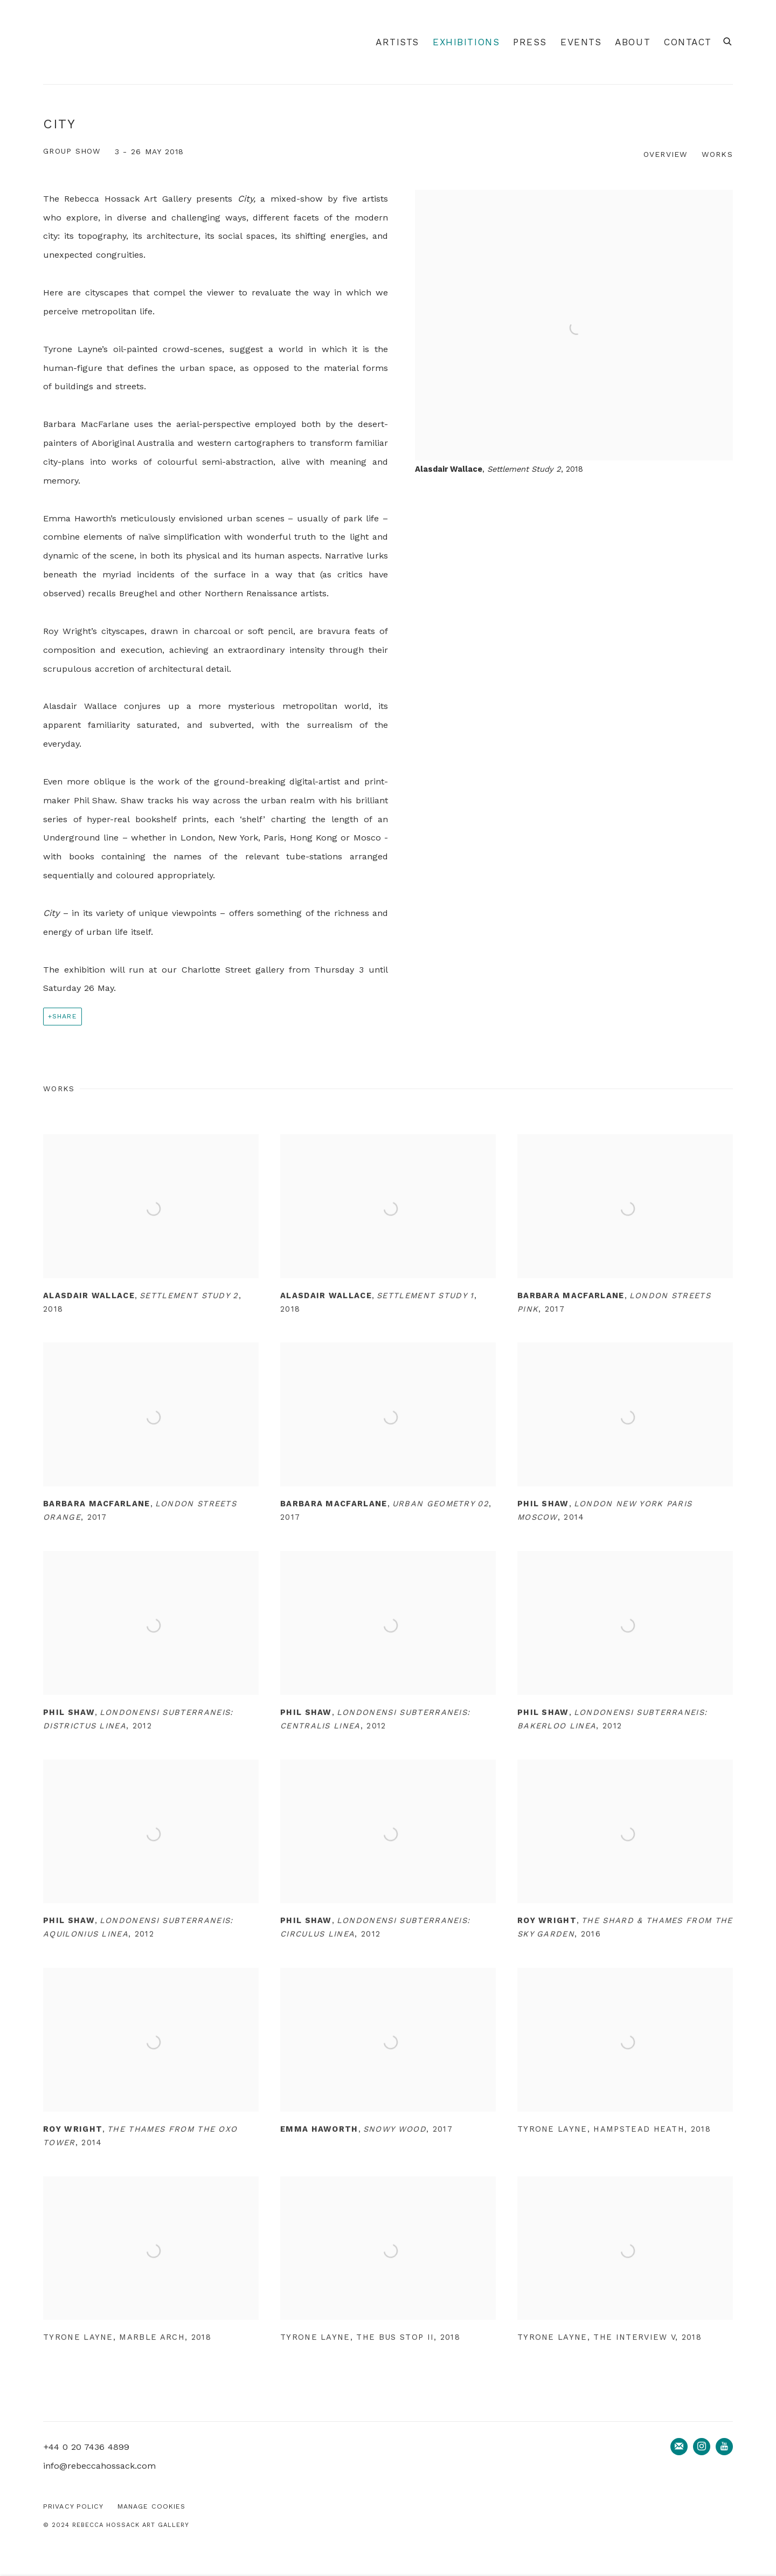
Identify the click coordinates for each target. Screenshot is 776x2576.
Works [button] (717, 154)
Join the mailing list (679, 2446)
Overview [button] (665, 154)
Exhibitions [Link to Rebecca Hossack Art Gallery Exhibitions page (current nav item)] (466, 42)
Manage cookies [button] (151, 2506)
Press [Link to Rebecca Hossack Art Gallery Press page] (530, 42)
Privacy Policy (73, 2506)
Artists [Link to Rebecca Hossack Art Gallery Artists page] (397, 42)
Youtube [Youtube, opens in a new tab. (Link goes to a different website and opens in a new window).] (724, 2446)
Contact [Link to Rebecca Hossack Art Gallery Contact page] (688, 42)
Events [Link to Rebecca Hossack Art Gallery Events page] (580, 42)
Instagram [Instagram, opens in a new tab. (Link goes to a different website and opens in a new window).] (701, 2446)
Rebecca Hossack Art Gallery (75, 42)
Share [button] (64, 1016)
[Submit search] (728, 40)
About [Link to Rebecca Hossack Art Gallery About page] (632, 42)
